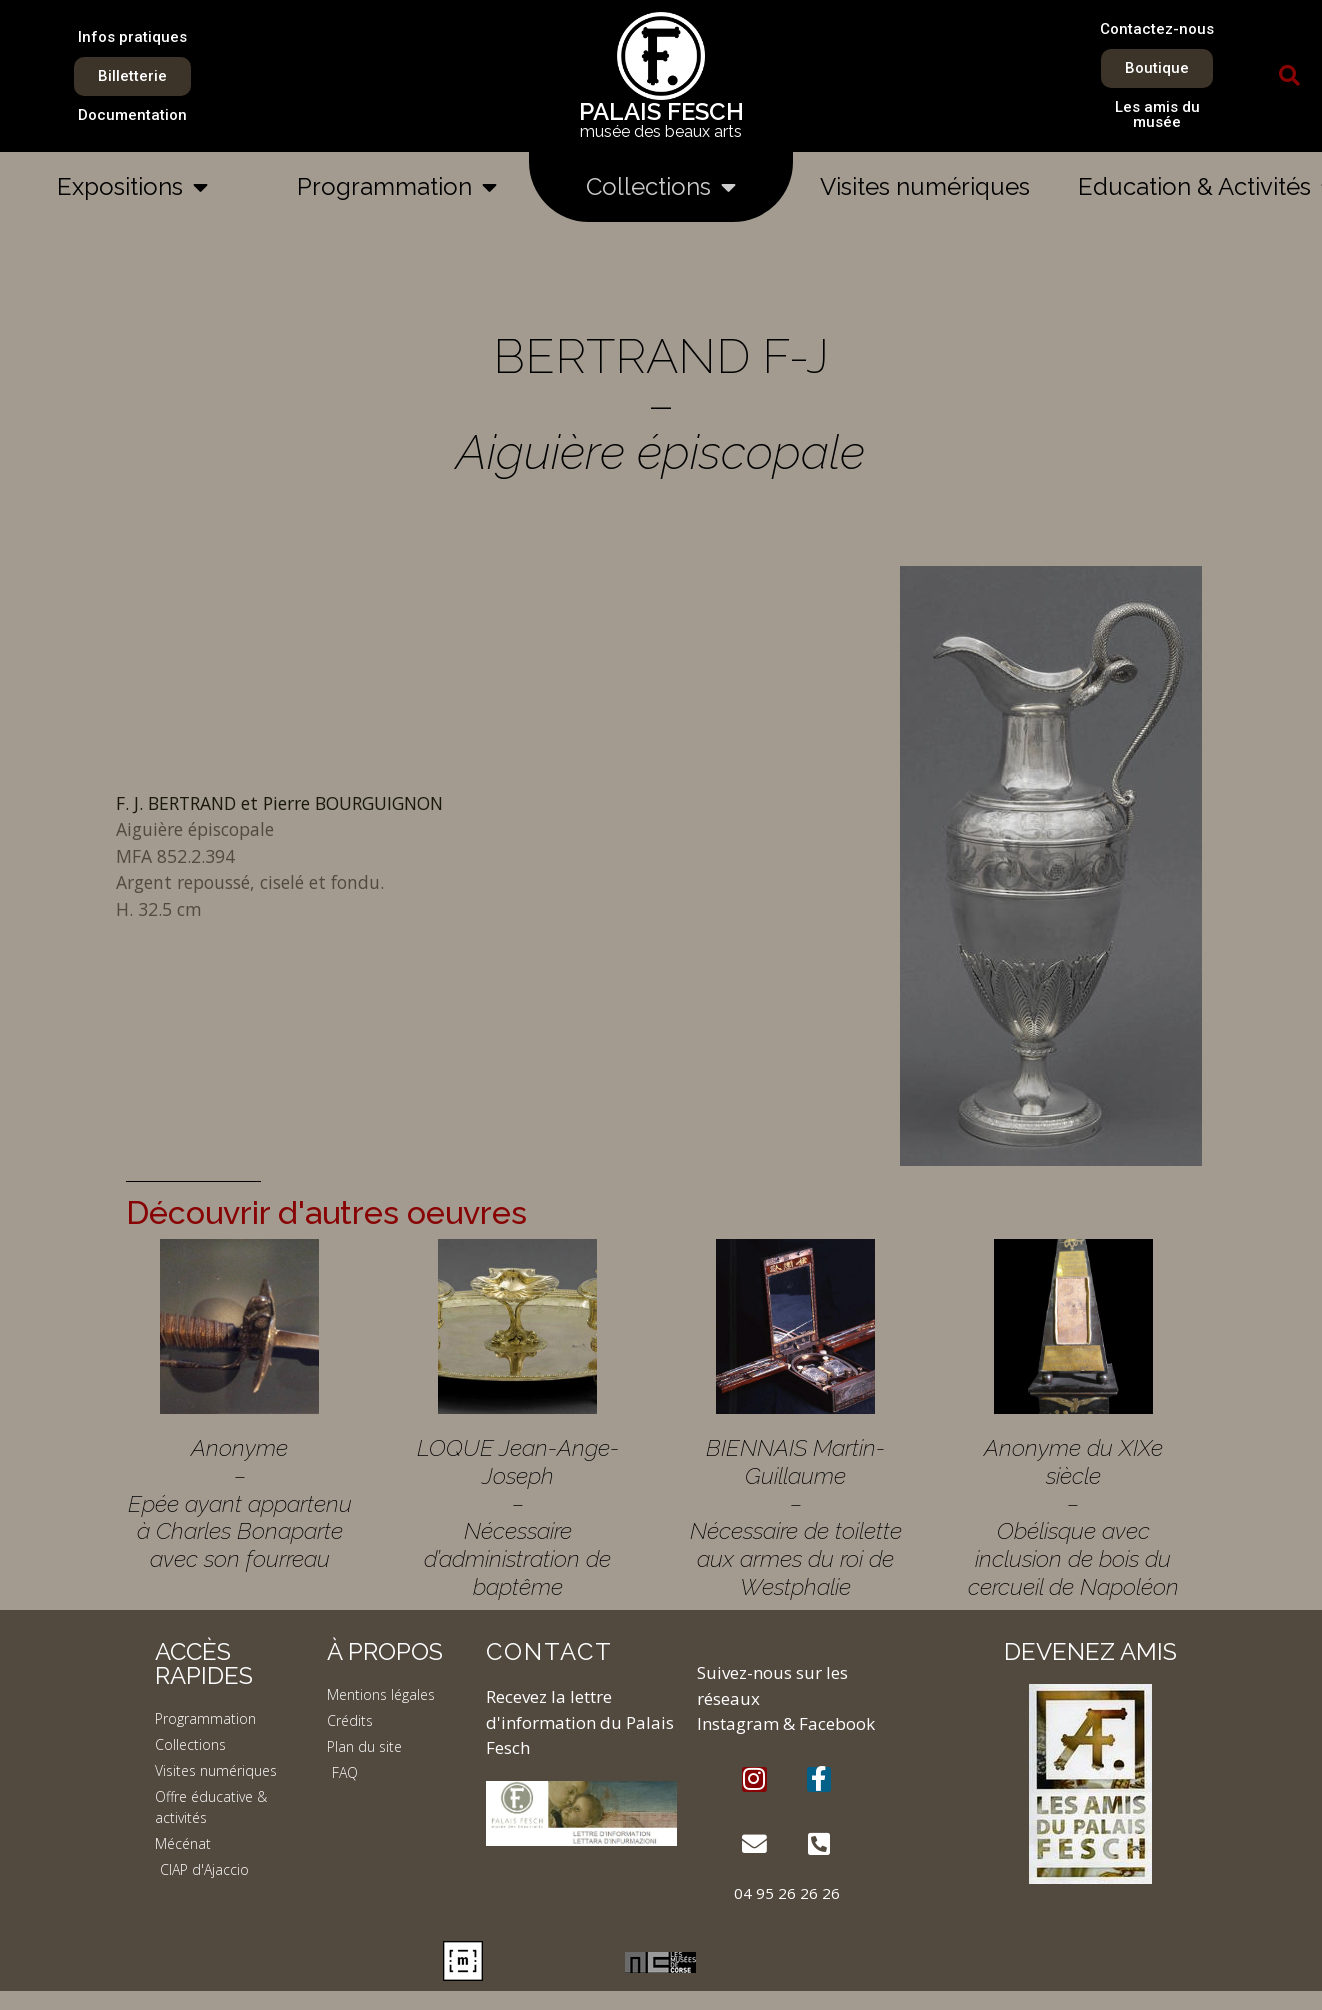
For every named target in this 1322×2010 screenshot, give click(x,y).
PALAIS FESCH (661, 111)
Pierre (286, 803)
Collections (661, 187)
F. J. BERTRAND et (189, 803)
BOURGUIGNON (376, 803)
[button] (1289, 76)
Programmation (397, 187)
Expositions (132, 187)
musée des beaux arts (661, 131)
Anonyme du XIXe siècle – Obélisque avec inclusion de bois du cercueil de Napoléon (1073, 1516)
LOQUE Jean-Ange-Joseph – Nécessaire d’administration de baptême (518, 1516)
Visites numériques (925, 186)
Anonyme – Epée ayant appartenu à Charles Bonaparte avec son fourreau (240, 1503)
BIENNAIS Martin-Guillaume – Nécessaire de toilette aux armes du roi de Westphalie (796, 1516)
